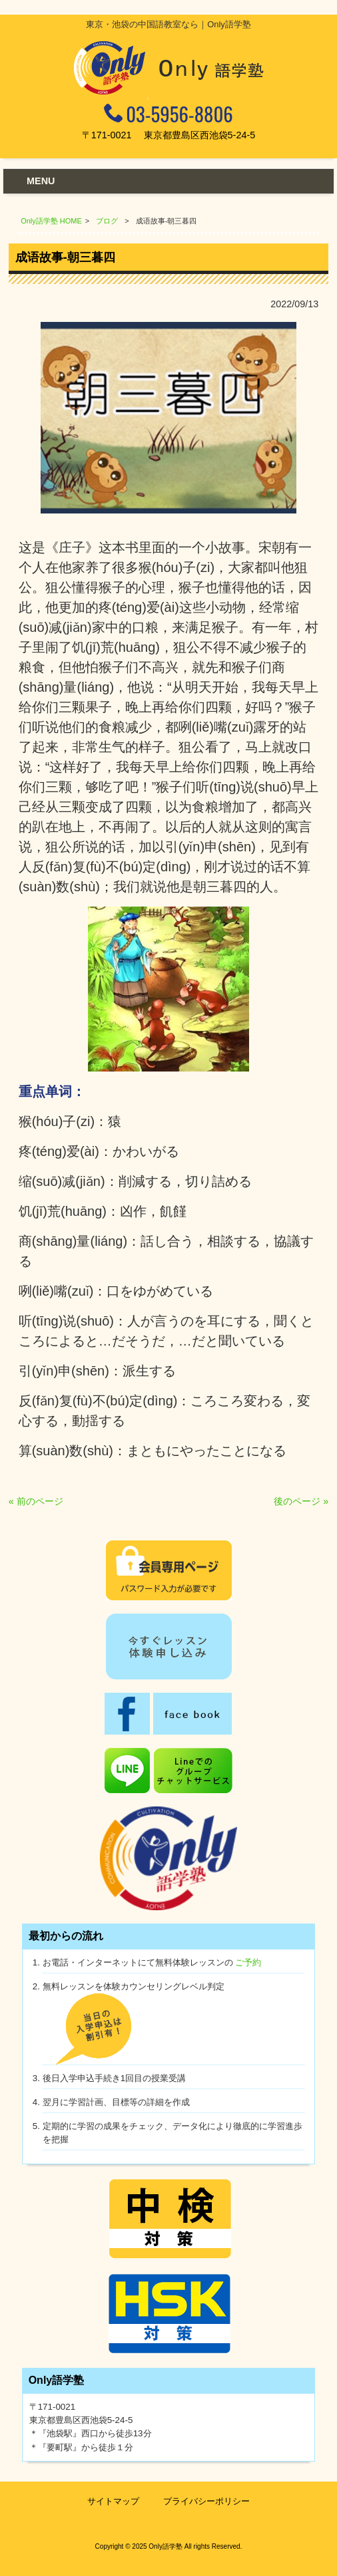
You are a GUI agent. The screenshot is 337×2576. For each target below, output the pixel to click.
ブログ (107, 221)
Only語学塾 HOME (51, 221)
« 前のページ (36, 1501)
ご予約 (248, 1962)
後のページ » (301, 1501)
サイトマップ (113, 2501)
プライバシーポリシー (206, 2501)
